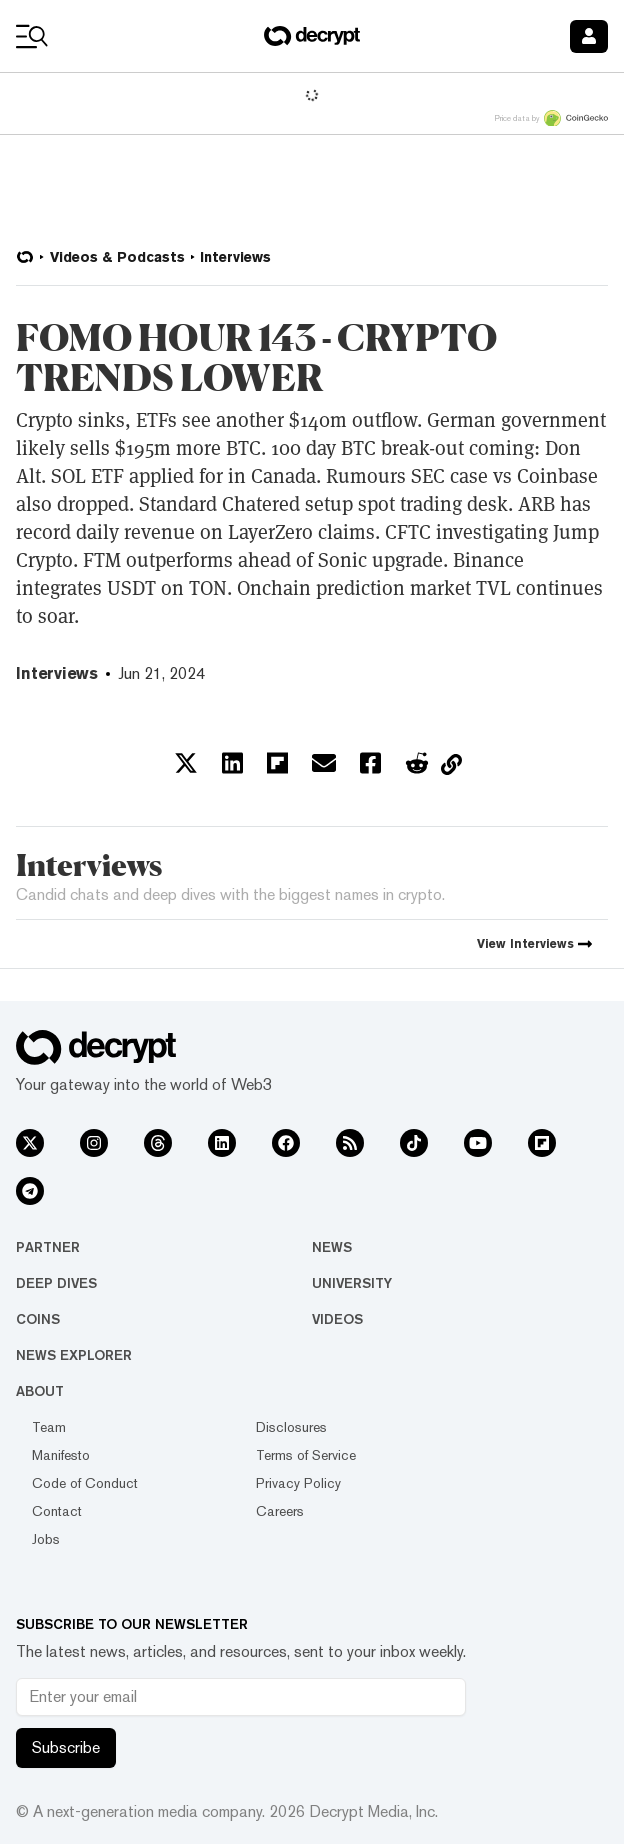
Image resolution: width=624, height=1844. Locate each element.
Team (49, 1427)
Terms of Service (306, 1455)
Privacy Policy (298, 1483)
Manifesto (61, 1455)
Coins (38, 1319)
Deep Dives (56, 1283)
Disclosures (291, 1427)
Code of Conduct (85, 1483)
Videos (337, 1319)
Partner (48, 1247)
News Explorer (74, 1355)
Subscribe (66, 1747)
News (332, 1247)
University (352, 1283)
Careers (280, 1511)
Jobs (46, 1539)
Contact (57, 1511)
